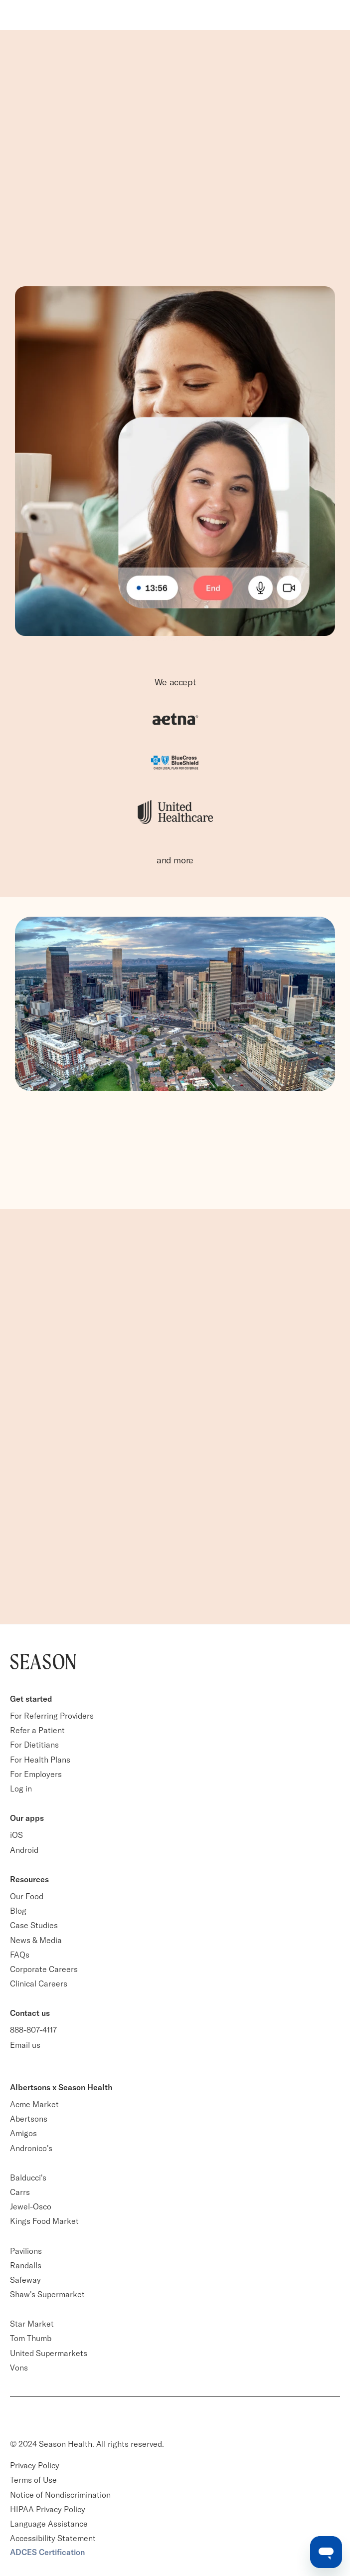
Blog (18, 1911)
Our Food (26, 1896)
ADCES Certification (47, 2552)
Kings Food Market (44, 2221)
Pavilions (26, 2251)
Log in (21, 1788)
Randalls (25, 2265)
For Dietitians (34, 1745)
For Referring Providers (52, 1716)
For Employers (36, 1774)
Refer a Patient (37, 1730)
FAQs (19, 1955)
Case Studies (34, 1925)
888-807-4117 (33, 2030)
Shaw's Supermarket (47, 2294)
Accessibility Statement (53, 2538)
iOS (16, 1835)
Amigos (23, 2133)
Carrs (20, 2192)
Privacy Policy (34, 2465)
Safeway (25, 2280)
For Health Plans (40, 1760)
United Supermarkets (48, 2353)
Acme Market (34, 2104)
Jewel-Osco (30, 2206)
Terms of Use (33, 2480)
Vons (19, 2368)
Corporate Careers (44, 1969)
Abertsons (28, 2119)
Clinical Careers (38, 1983)
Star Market (32, 2324)
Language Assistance (49, 2524)
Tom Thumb (30, 2338)
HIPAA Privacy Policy (47, 2509)
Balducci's (28, 2177)
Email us (25, 2045)
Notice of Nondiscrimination (61, 2495)
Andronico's (31, 2148)
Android (24, 1850)
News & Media (36, 1940)
